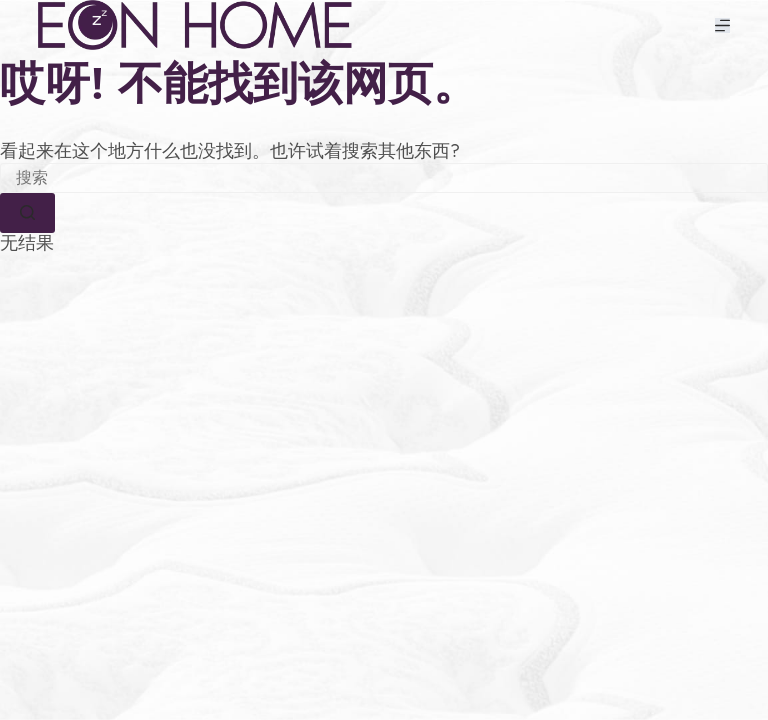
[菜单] (722, 25)
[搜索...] (384, 178)
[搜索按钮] (27, 213)
